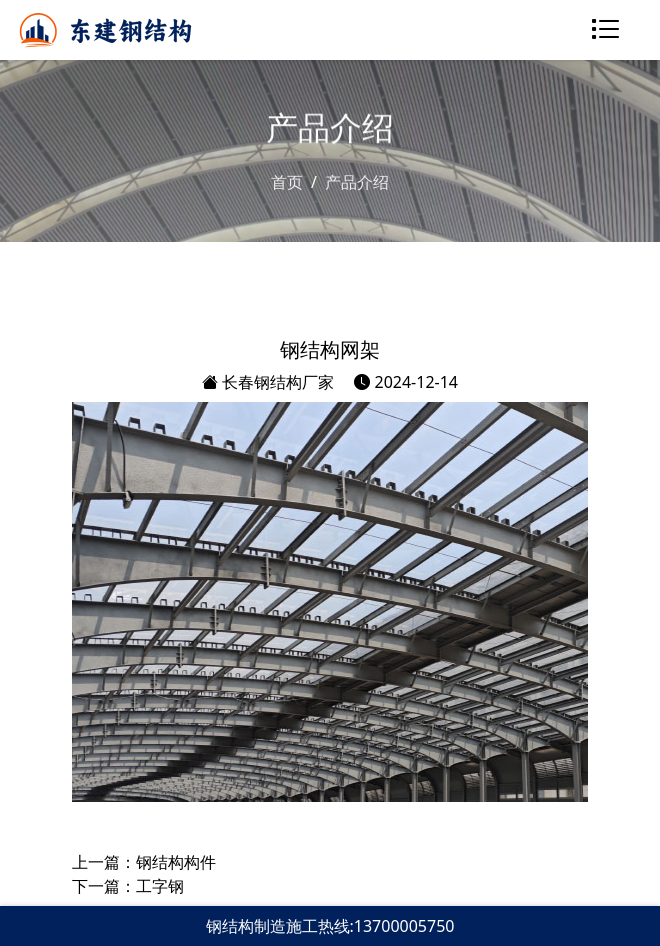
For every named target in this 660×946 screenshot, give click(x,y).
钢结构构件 (176, 862)
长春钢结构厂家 (268, 382)
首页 (287, 182)
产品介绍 (357, 182)
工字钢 (160, 886)
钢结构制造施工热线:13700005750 (330, 926)
